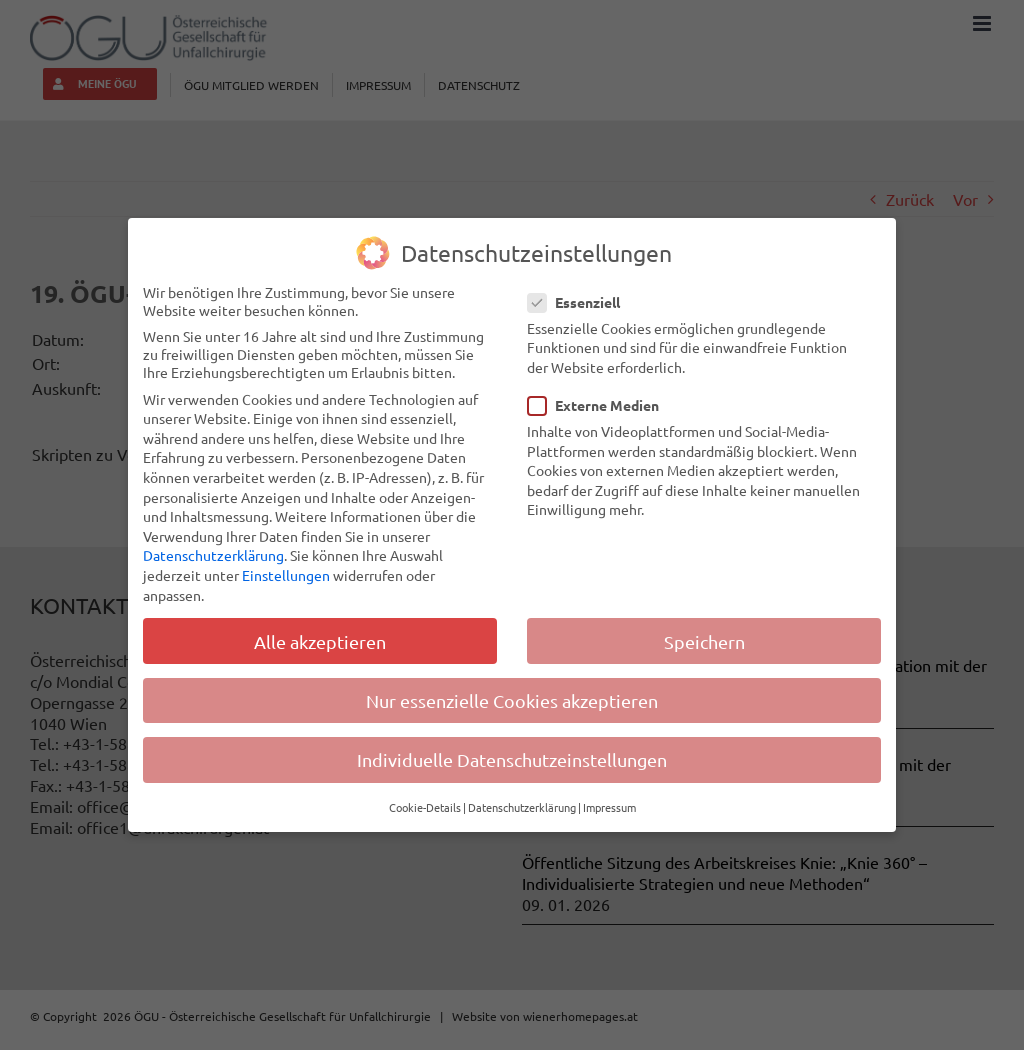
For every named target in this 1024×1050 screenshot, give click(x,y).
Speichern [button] (704, 640)
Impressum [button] (609, 807)
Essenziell (582, 301)
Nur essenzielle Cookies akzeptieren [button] (512, 699)
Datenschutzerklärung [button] (522, 807)
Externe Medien (601, 405)
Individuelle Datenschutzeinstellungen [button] (512, 758)
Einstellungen (286, 575)
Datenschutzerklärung (213, 555)
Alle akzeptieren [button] (320, 640)
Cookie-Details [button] (425, 807)
